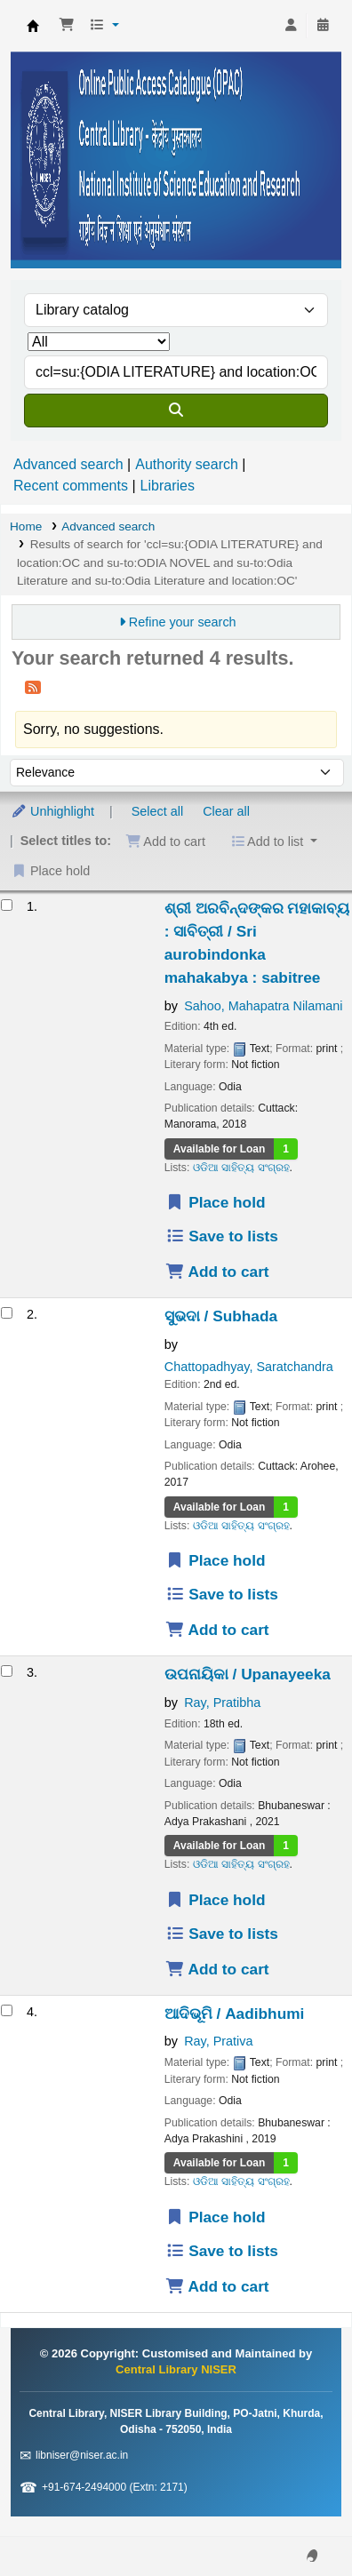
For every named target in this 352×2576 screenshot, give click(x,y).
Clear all (226, 811)
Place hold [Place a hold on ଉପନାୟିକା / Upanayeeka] (215, 1900)
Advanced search (68, 464)
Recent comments (70, 485)
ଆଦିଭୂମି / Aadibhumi (234, 2013)
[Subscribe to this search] (33, 687)
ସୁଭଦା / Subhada (220, 1316)
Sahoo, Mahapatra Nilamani (263, 1006)
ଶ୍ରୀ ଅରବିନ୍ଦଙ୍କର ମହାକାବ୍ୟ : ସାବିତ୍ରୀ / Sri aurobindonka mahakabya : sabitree (257, 942)
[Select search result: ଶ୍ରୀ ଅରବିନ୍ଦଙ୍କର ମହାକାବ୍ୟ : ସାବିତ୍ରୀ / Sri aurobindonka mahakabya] (6, 905)
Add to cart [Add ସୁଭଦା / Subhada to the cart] (217, 1630)
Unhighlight (52, 811)
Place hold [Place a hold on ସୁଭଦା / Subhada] (215, 1560)
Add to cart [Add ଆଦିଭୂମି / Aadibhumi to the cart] (217, 2286)
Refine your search (182, 622)
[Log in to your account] (291, 26)
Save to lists (221, 1236)
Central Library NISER (33, 26)
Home (26, 526)
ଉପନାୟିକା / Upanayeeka (247, 1674)
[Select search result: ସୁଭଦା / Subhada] (6, 1313)
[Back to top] (298, 2521)
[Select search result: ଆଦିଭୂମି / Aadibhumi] (6, 2010)
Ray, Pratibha (222, 1702)
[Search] (176, 410)
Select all (157, 811)
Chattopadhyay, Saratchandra (248, 1367)
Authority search (186, 464)
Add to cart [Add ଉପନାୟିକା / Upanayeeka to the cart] (217, 1969)
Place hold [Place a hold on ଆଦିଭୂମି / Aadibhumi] (215, 2217)
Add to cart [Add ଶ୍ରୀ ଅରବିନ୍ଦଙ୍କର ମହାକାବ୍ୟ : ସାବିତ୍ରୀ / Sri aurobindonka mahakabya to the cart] (217, 1271)
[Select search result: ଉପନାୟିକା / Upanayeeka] (6, 1671)
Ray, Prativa (218, 2041)
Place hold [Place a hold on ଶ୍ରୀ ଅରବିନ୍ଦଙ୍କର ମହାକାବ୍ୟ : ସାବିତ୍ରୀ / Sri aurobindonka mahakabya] (215, 1202)
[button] (67, 26)
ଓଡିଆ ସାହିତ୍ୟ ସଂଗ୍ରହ (241, 1167)
